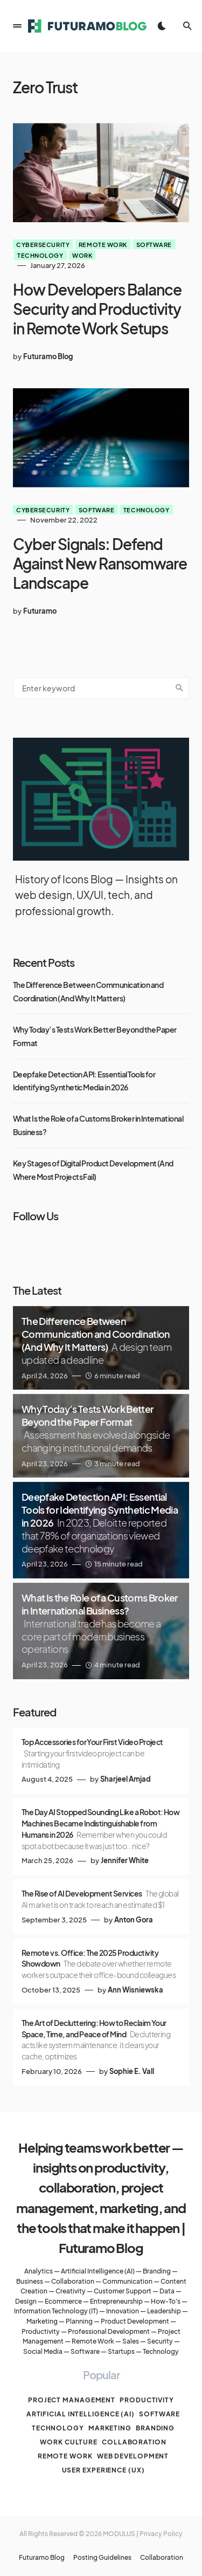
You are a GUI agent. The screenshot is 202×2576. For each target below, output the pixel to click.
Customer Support (122, 2291)
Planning (79, 2321)
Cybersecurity (42, 244)
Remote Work (93, 2341)
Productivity (41, 2331)
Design (26, 2301)
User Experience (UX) (103, 2470)
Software (154, 244)
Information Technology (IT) (56, 2311)
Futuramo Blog (42, 2557)
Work (82, 255)
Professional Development (109, 2331)
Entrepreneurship (116, 2301)
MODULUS (119, 2534)
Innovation (122, 2311)
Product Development (135, 2321)
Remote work (103, 244)
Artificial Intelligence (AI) (98, 2271)
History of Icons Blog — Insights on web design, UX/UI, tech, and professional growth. (96, 895)
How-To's (165, 2301)
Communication (127, 2281)
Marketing (42, 2321)
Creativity (70, 2291)
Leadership (164, 2311)
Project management (71, 2400)
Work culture (68, 2442)
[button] (17, 26)
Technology (40, 255)
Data (167, 2291)
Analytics (38, 2271)
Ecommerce (63, 2301)
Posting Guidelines (102, 2557)
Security (160, 2341)
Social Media (42, 2351)
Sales (130, 2341)
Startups (121, 2351)
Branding (157, 2271)
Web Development (133, 2456)
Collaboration (72, 2281)
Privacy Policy (161, 2534)
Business (29, 2281)
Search (179, 688)
